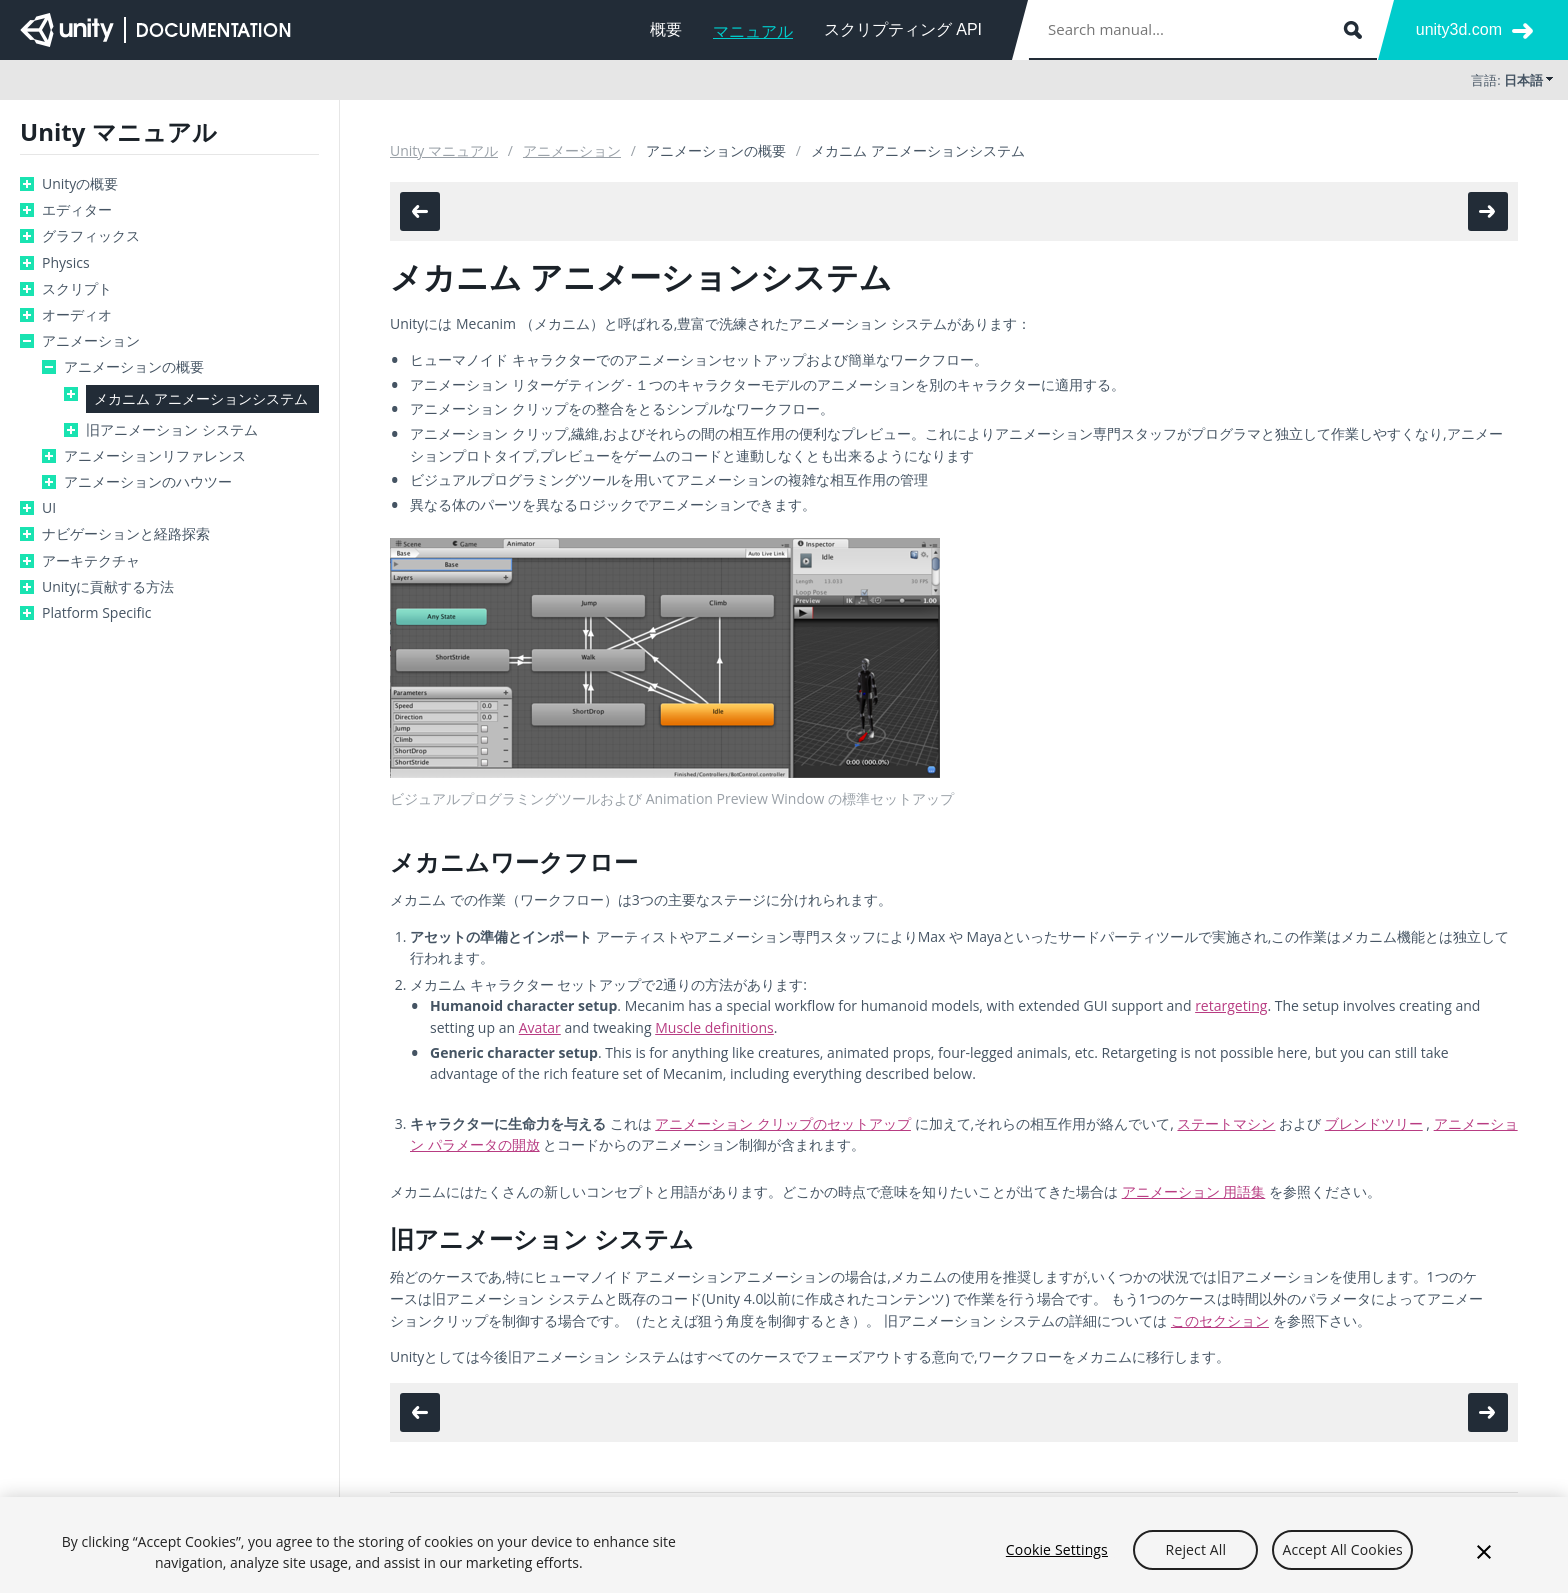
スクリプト (77, 289)
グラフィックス (91, 236)
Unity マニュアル (444, 150)
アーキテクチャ (91, 561)
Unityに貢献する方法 (108, 587)
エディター (77, 210)
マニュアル (753, 31)
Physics (66, 263)
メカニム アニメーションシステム (201, 398)
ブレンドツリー (1374, 1123)
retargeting (1231, 1005)
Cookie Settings (1057, 1556)
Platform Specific (96, 613)
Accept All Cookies (1342, 1556)
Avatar (540, 1027)
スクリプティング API (903, 29)
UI (49, 508)
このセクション (1220, 1320)
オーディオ (77, 315)
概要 (666, 29)
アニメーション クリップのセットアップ (783, 1123)
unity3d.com (1459, 29)
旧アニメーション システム (172, 430)
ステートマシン (1226, 1123)
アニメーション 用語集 (1194, 1191)
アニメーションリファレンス (155, 456)
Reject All (1196, 1556)
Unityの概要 (80, 184)
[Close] (1484, 1560)
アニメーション (91, 341)
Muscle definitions (714, 1027)
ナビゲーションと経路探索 (126, 534)
